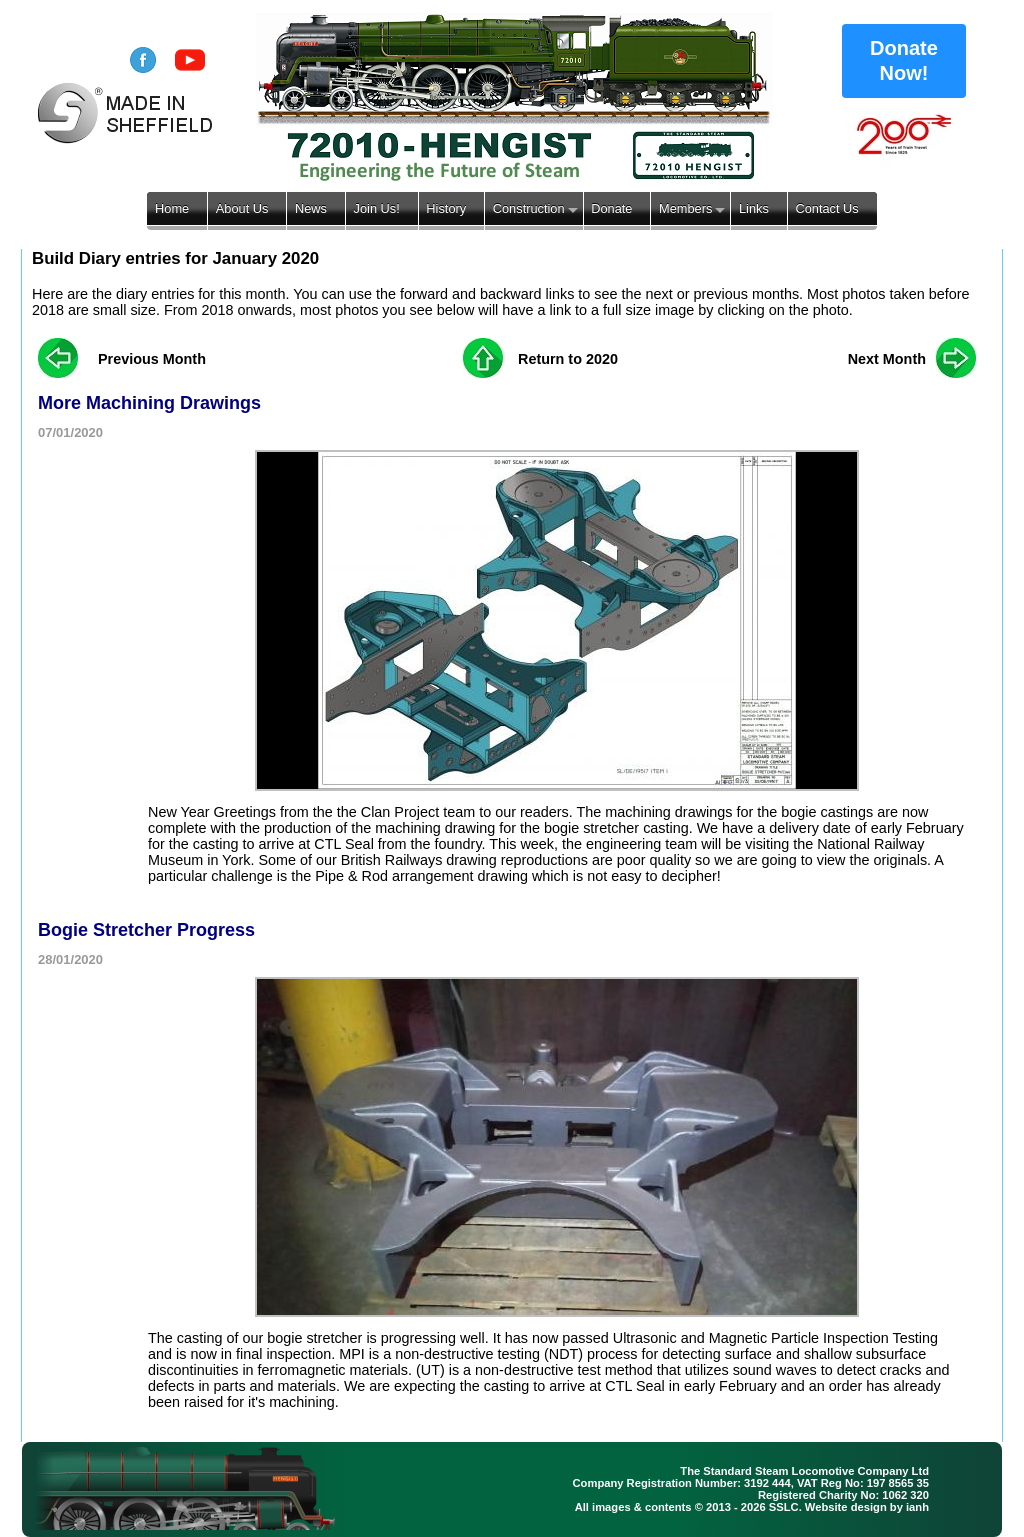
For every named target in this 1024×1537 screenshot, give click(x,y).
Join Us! (377, 208)
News (311, 208)
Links (754, 208)
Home (172, 208)
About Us (242, 208)
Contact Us (826, 208)
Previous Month (152, 359)
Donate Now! (904, 60)
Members (685, 208)
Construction (529, 208)
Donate (611, 208)
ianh (917, 1507)
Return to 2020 (568, 359)
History (446, 208)
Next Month (887, 359)
